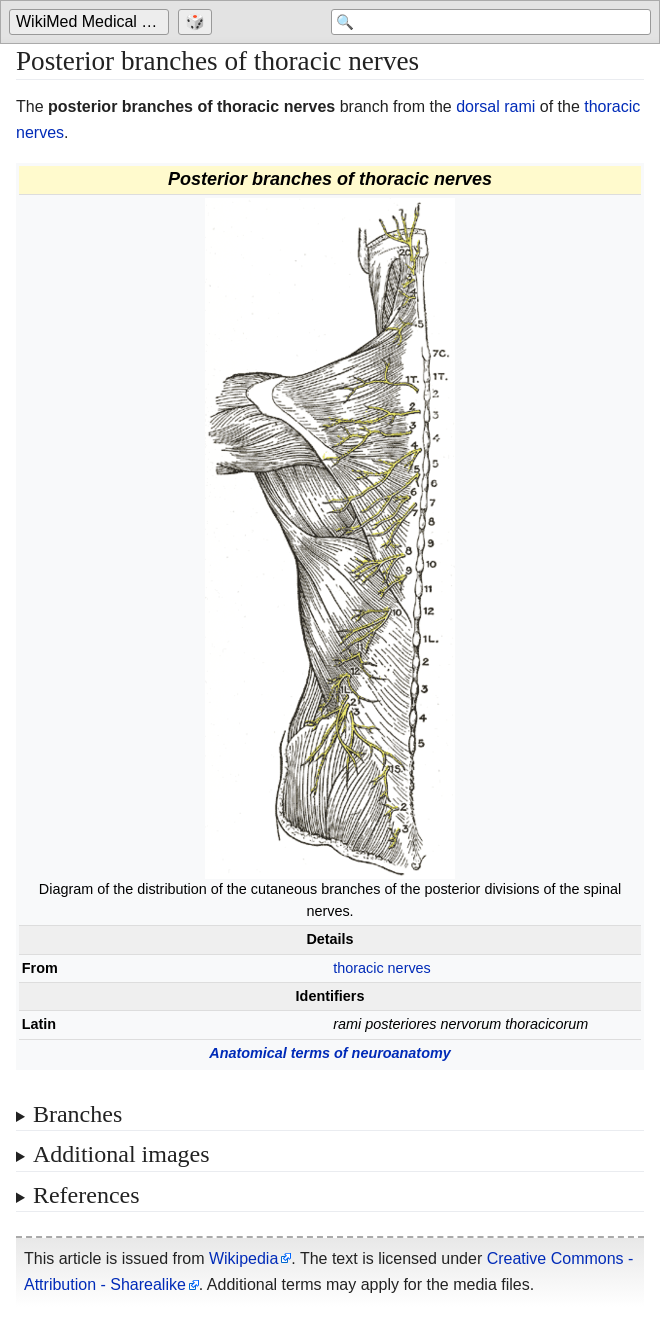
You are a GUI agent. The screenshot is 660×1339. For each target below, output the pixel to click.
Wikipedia (243, 1258)
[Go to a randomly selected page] (197, 22)
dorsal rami (495, 106)
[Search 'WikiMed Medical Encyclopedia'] (491, 22)
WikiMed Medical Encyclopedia (92, 21)
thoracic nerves (382, 968)
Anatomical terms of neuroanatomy (330, 1053)
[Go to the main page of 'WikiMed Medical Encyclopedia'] (91, 22)
